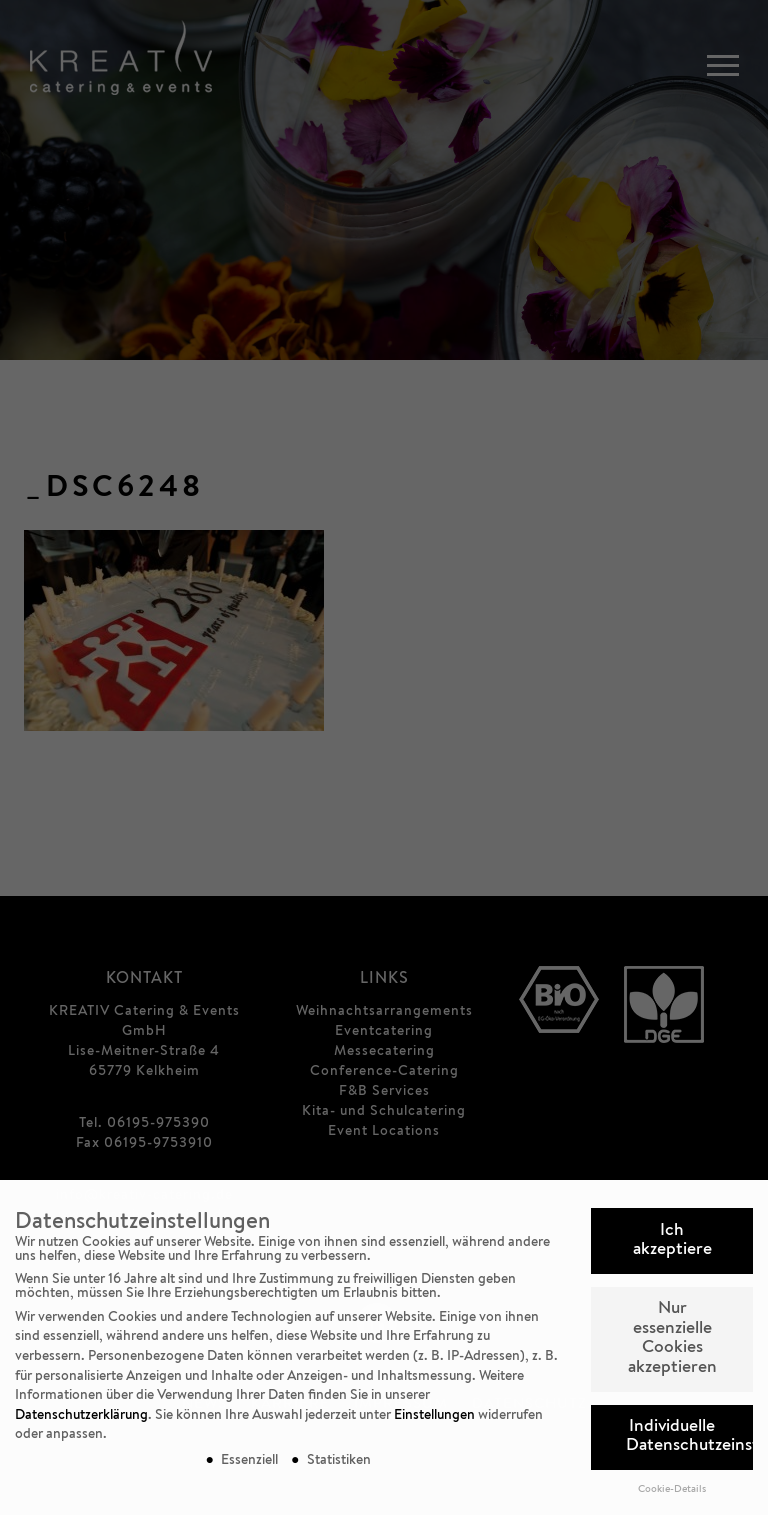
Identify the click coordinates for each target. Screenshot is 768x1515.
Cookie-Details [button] (672, 1490)
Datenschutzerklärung (81, 1416)
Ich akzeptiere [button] (672, 1241)
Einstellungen (434, 1416)
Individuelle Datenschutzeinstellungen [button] (689, 1437)
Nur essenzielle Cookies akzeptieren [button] (672, 1339)
